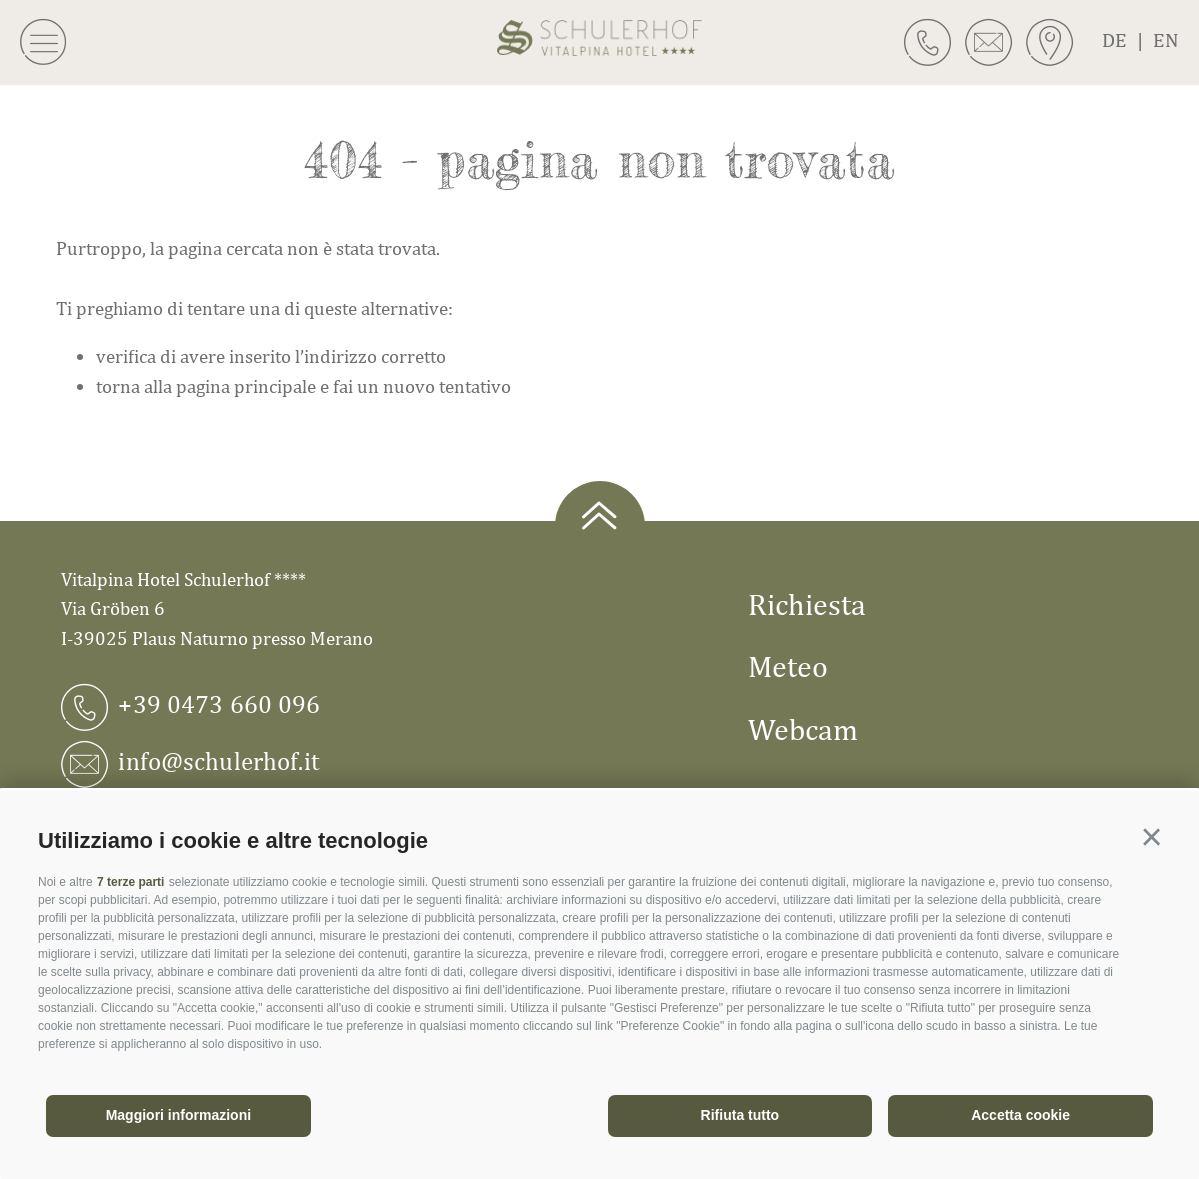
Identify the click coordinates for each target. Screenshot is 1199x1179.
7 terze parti (130, 882)
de (1127, 39)
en (1166, 39)
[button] (1151, 837)
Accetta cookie (1020, 1115)
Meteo (788, 666)
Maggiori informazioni (178, 1115)
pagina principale (246, 386)
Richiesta (807, 604)
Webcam (803, 729)
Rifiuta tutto (740, 1115)
